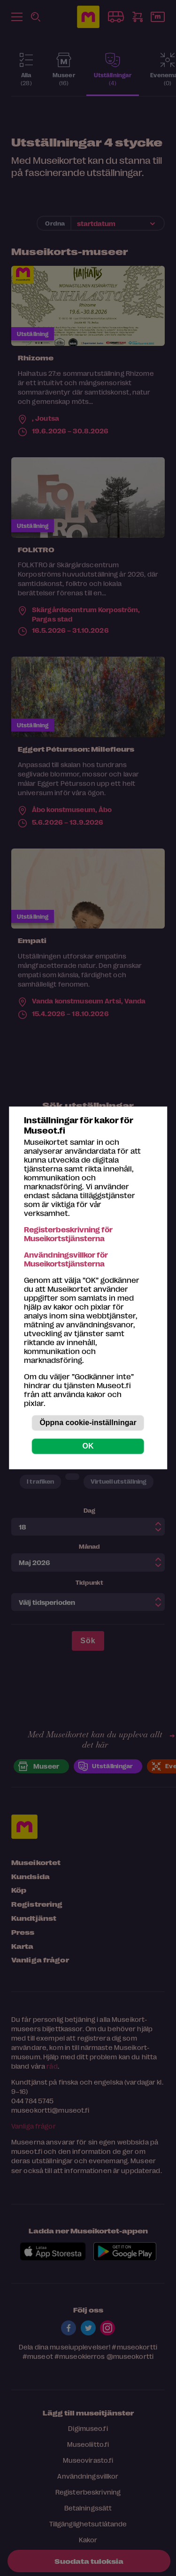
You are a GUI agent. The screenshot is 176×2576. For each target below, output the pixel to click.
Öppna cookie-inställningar (87, 1423)
